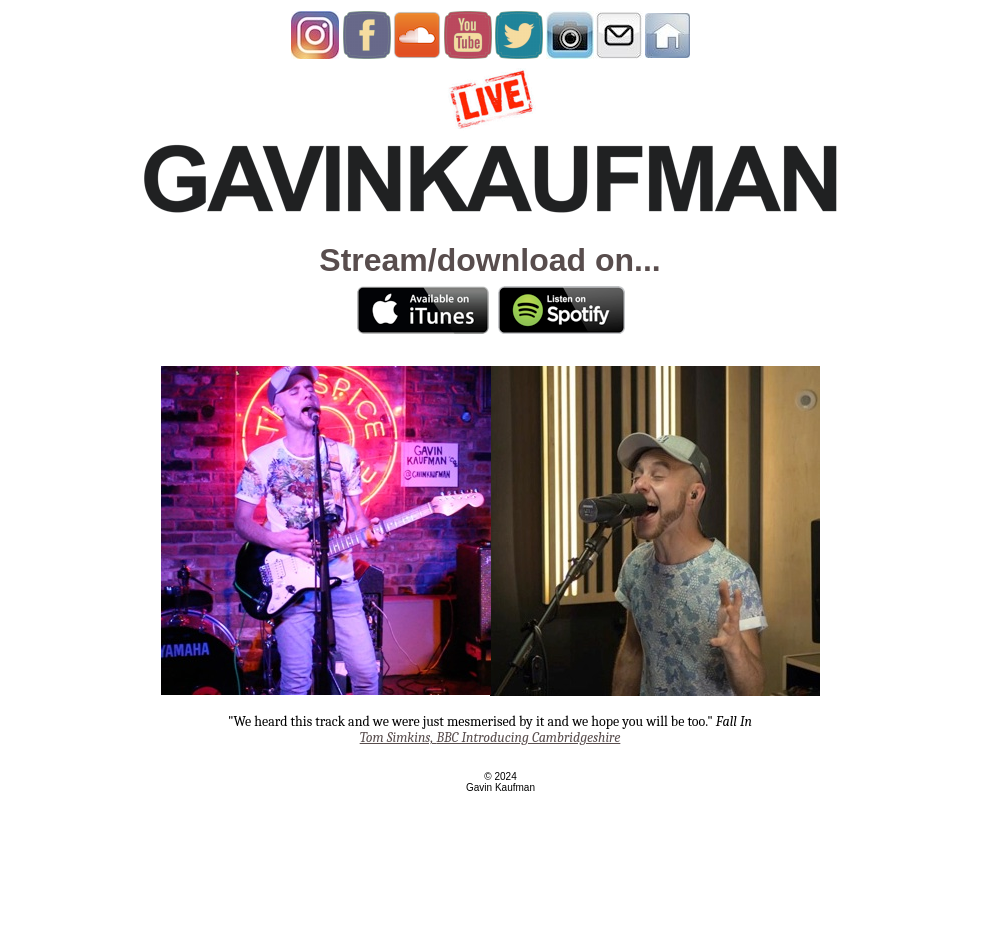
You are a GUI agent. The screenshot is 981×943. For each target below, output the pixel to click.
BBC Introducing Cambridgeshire (490, 737)
